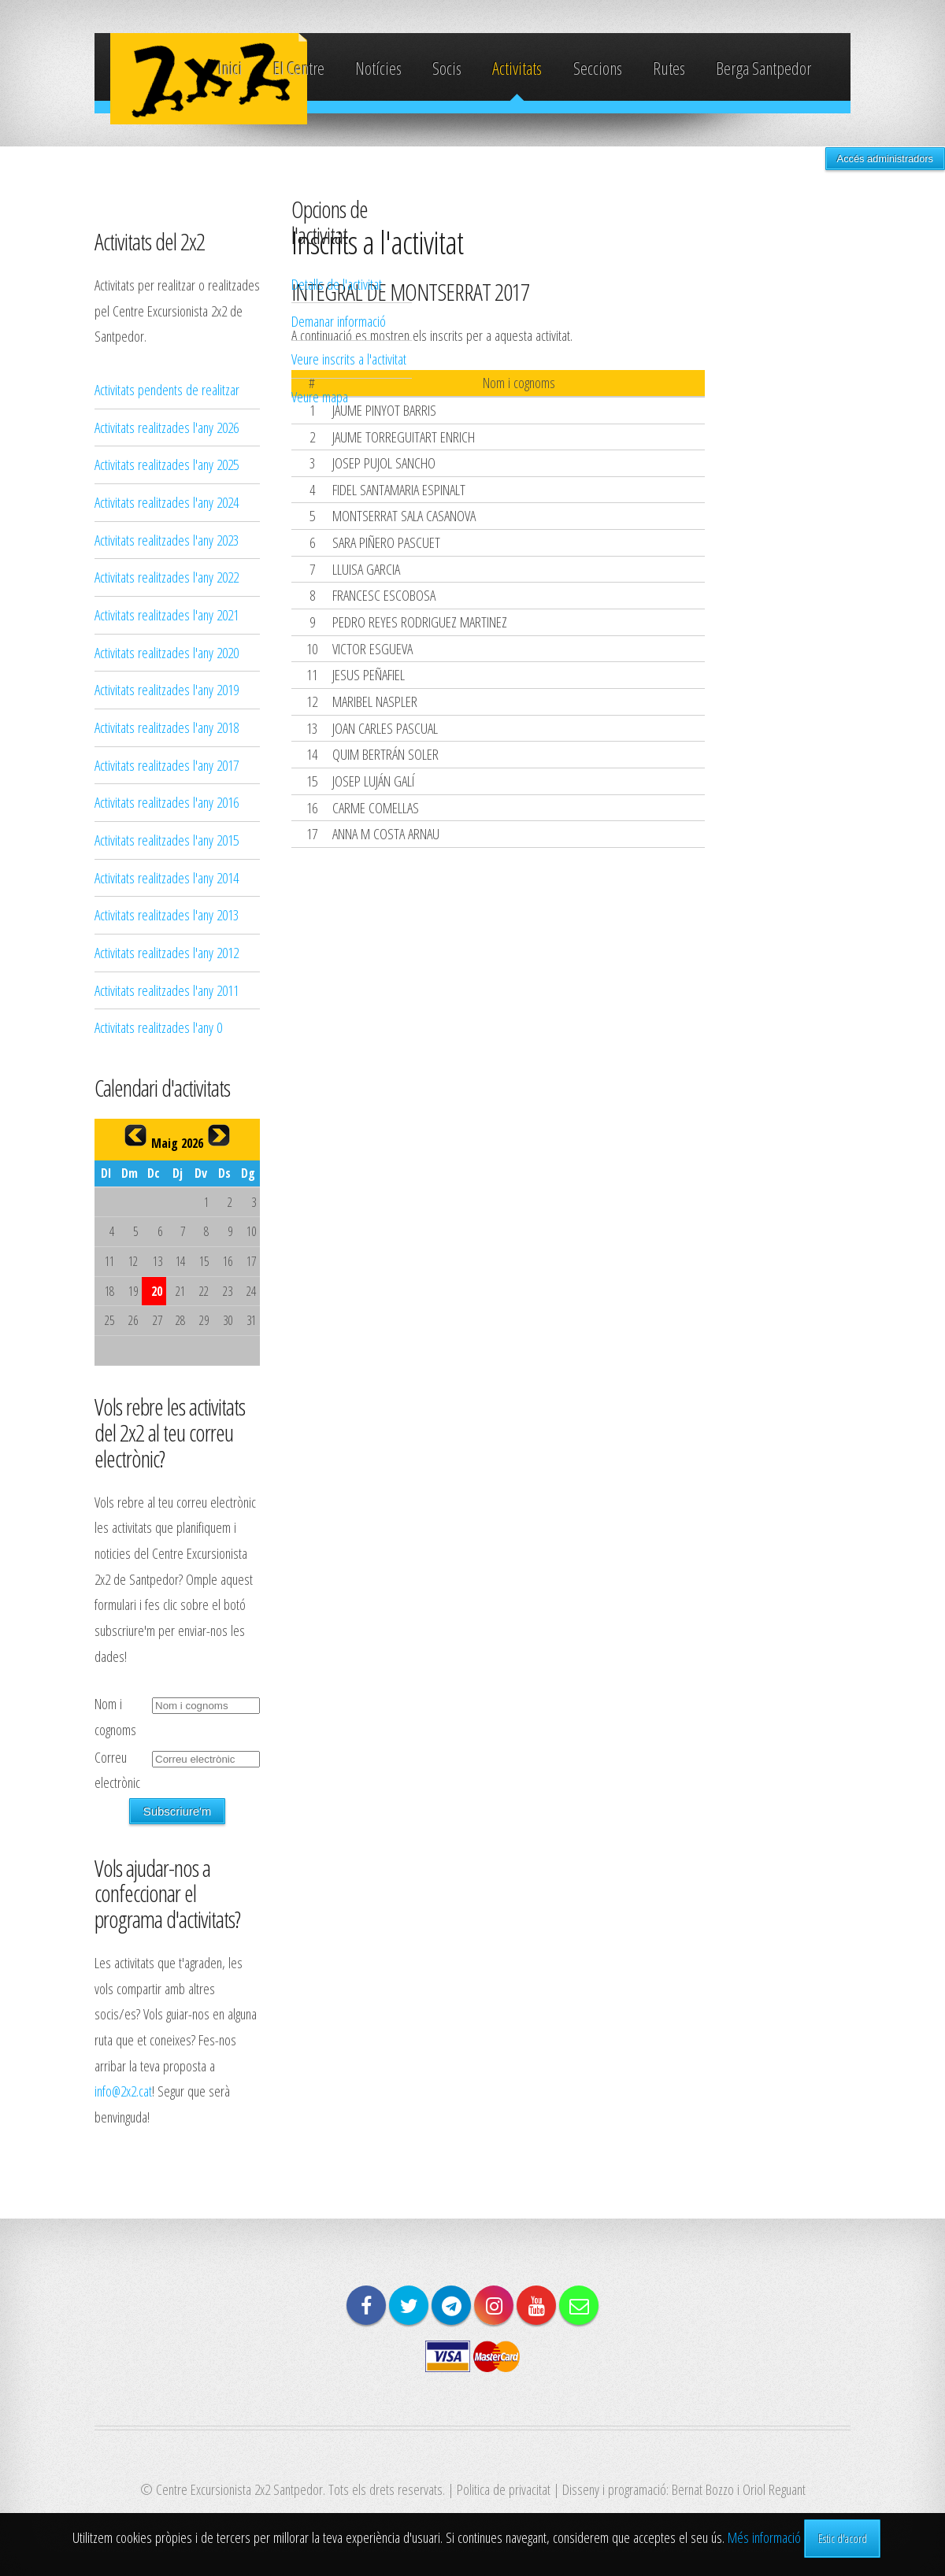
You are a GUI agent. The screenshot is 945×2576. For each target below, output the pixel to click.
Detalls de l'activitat (336, 284)
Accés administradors (885, 159)
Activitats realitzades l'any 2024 (166, 502)
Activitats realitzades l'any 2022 (166, 577)
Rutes (669, 68)
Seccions (597, 68)
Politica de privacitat (503, 2489)
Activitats (517, 68)
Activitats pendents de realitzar (166, 389)
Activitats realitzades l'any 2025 (166, 464)
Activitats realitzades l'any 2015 (166, 839)
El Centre (298, 68)
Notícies (378, 68)
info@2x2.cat (123, 2090)
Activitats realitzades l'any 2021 (166, 614)
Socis (446, 68)
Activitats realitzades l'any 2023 (166, 540)
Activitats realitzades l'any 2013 (166, 914)
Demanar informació (338, 321)
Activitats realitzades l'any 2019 (166, 689)
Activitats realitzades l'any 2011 (166, 990)
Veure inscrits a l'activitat (348, 358)
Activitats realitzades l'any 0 (158, 1027)
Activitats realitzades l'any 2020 (166, 652)
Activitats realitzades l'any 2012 (166, 952)
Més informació (764, 2537)
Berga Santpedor (763, 68)
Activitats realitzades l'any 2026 (166, 427)
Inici (230, 68)
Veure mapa (319, 396)
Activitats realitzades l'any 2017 (166, 765)
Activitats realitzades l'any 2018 (166, 727)
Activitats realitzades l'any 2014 (166, 877)
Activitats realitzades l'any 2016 (166, 802)
